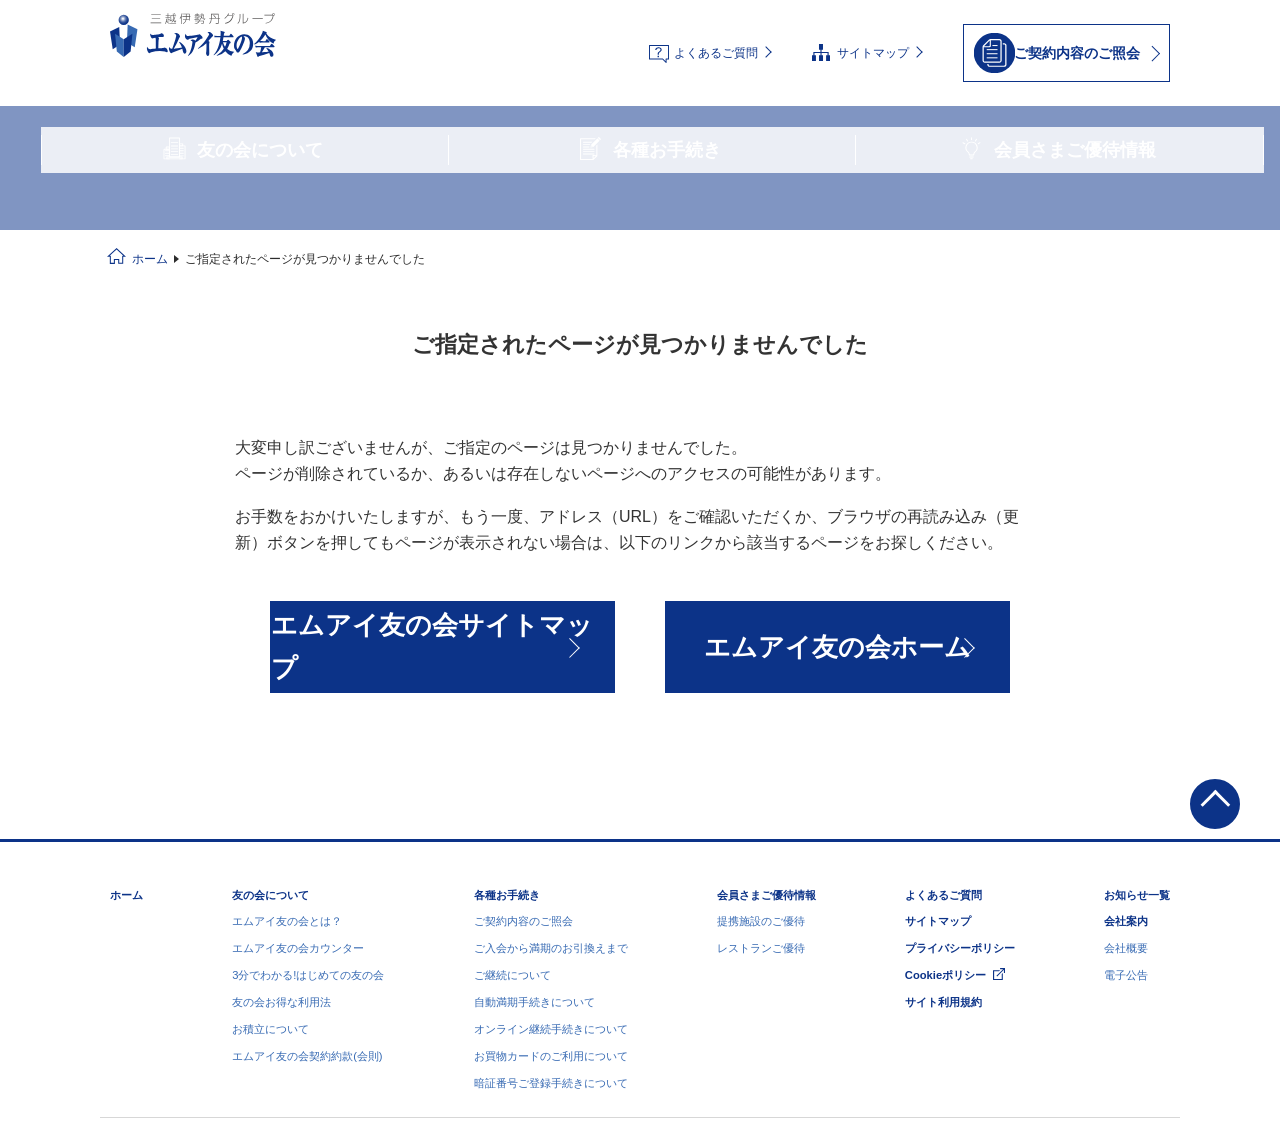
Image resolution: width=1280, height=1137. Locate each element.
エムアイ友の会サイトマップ (442, 512)
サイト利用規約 (943, 822)
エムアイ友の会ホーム (838, 512)
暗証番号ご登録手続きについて (551, 903)
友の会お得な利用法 (281, 822)
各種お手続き (507, 715)
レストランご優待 (761, 768)
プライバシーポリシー (960, 768)
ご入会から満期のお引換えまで (551, 768)
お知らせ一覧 (1137, 715)
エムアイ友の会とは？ (287, 741)
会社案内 (1126, 741)
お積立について (270, 849)
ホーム (150, 146)
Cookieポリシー (945, 795)
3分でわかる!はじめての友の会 (308, 795)
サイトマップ (873, 36)
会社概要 (1126, 768)
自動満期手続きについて (534, 822)
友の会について (270, 715)
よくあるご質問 (716, 36)
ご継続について (512, 795)
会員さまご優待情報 (766, 715)
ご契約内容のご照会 (523, 741)
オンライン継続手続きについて (551, 849)
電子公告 (1126, 795)
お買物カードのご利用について (551, 876)
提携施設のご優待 (761, 741)
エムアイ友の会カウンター (298, 768)
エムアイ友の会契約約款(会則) (307, 876)
